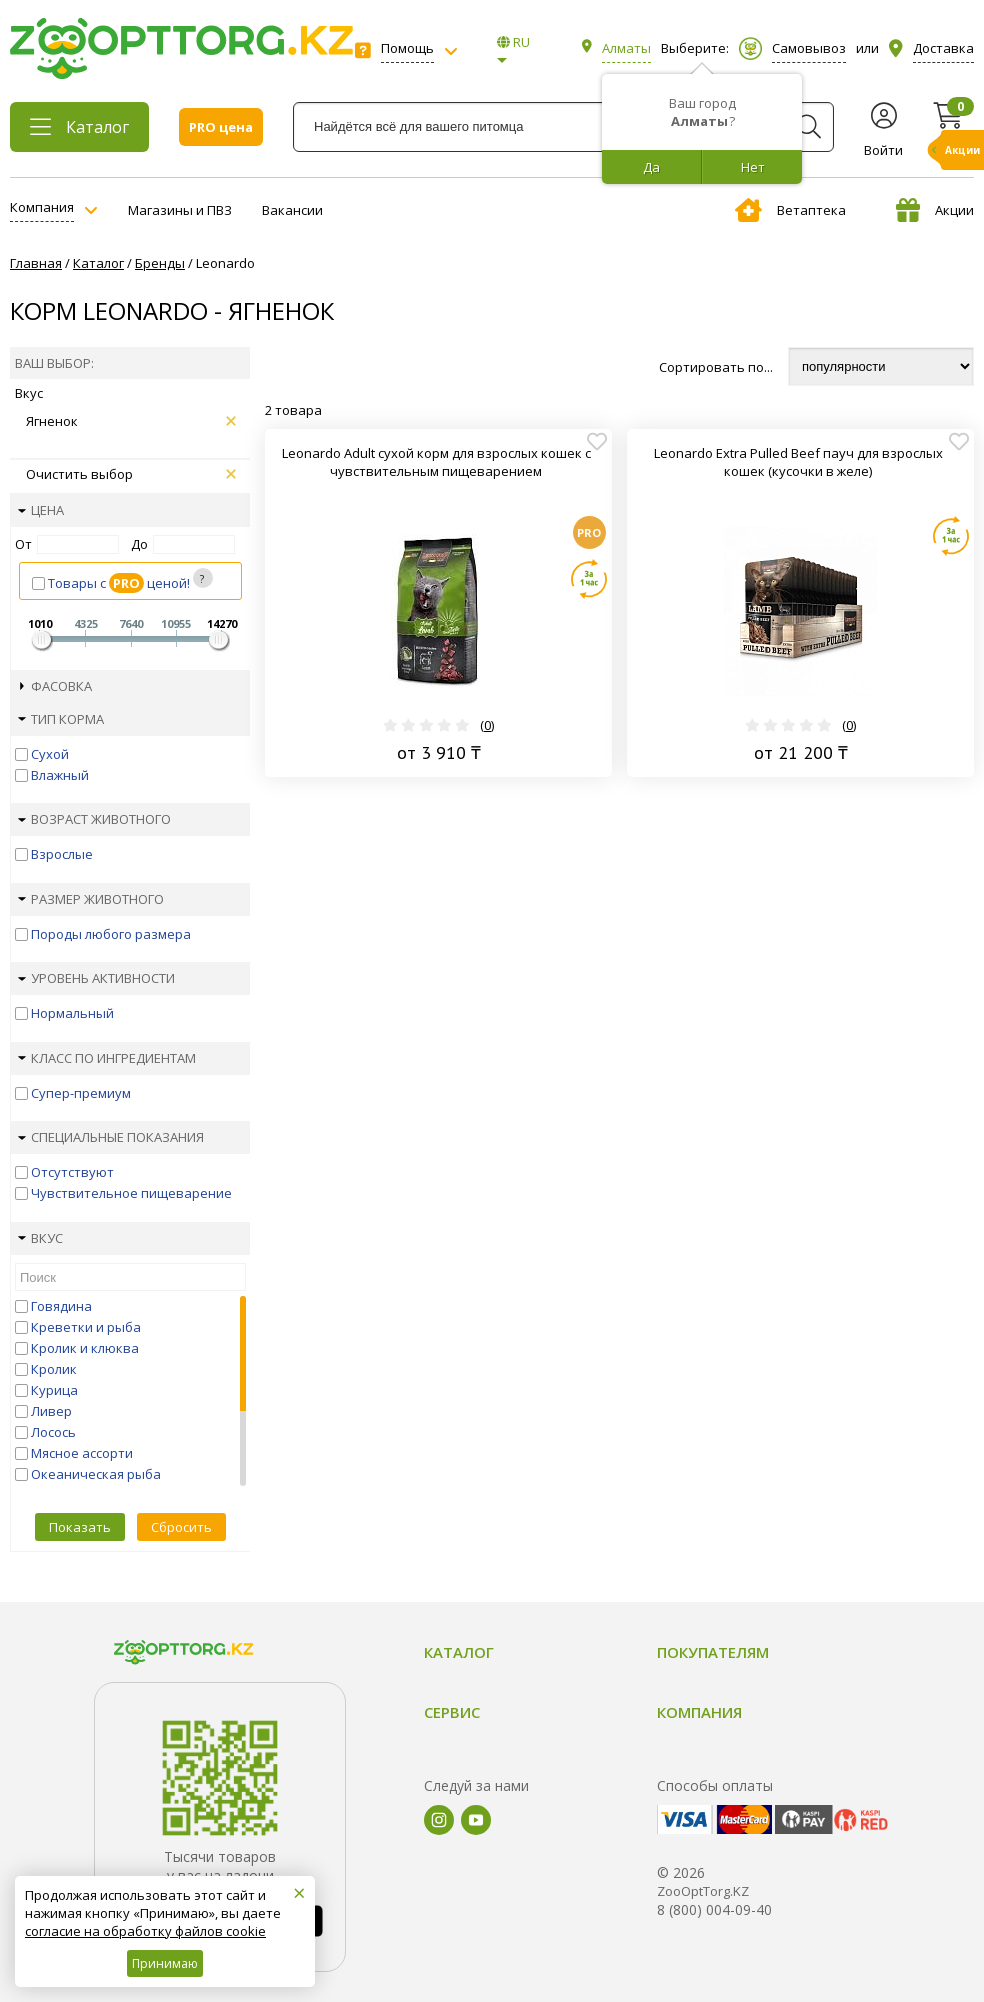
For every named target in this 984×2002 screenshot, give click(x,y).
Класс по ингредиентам (107, 1058)
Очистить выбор (131, 474)
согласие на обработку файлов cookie (145, 1931)
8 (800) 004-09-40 (714, 1909)
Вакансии (292, 210)
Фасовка (56, 686)
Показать (80, 1527)
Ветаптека (790, 210)
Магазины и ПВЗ (180, 210)
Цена (41, 510)
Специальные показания (111, 1137)
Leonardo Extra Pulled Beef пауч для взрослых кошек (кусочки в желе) (798, 462)
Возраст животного (94, 819)
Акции (935, 210)
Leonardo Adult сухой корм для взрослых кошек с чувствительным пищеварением (436, 462)
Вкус (40, 1238)
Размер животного (91, 899)
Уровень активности (96, 978)
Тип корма (61, 719)
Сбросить (181, 1527)
